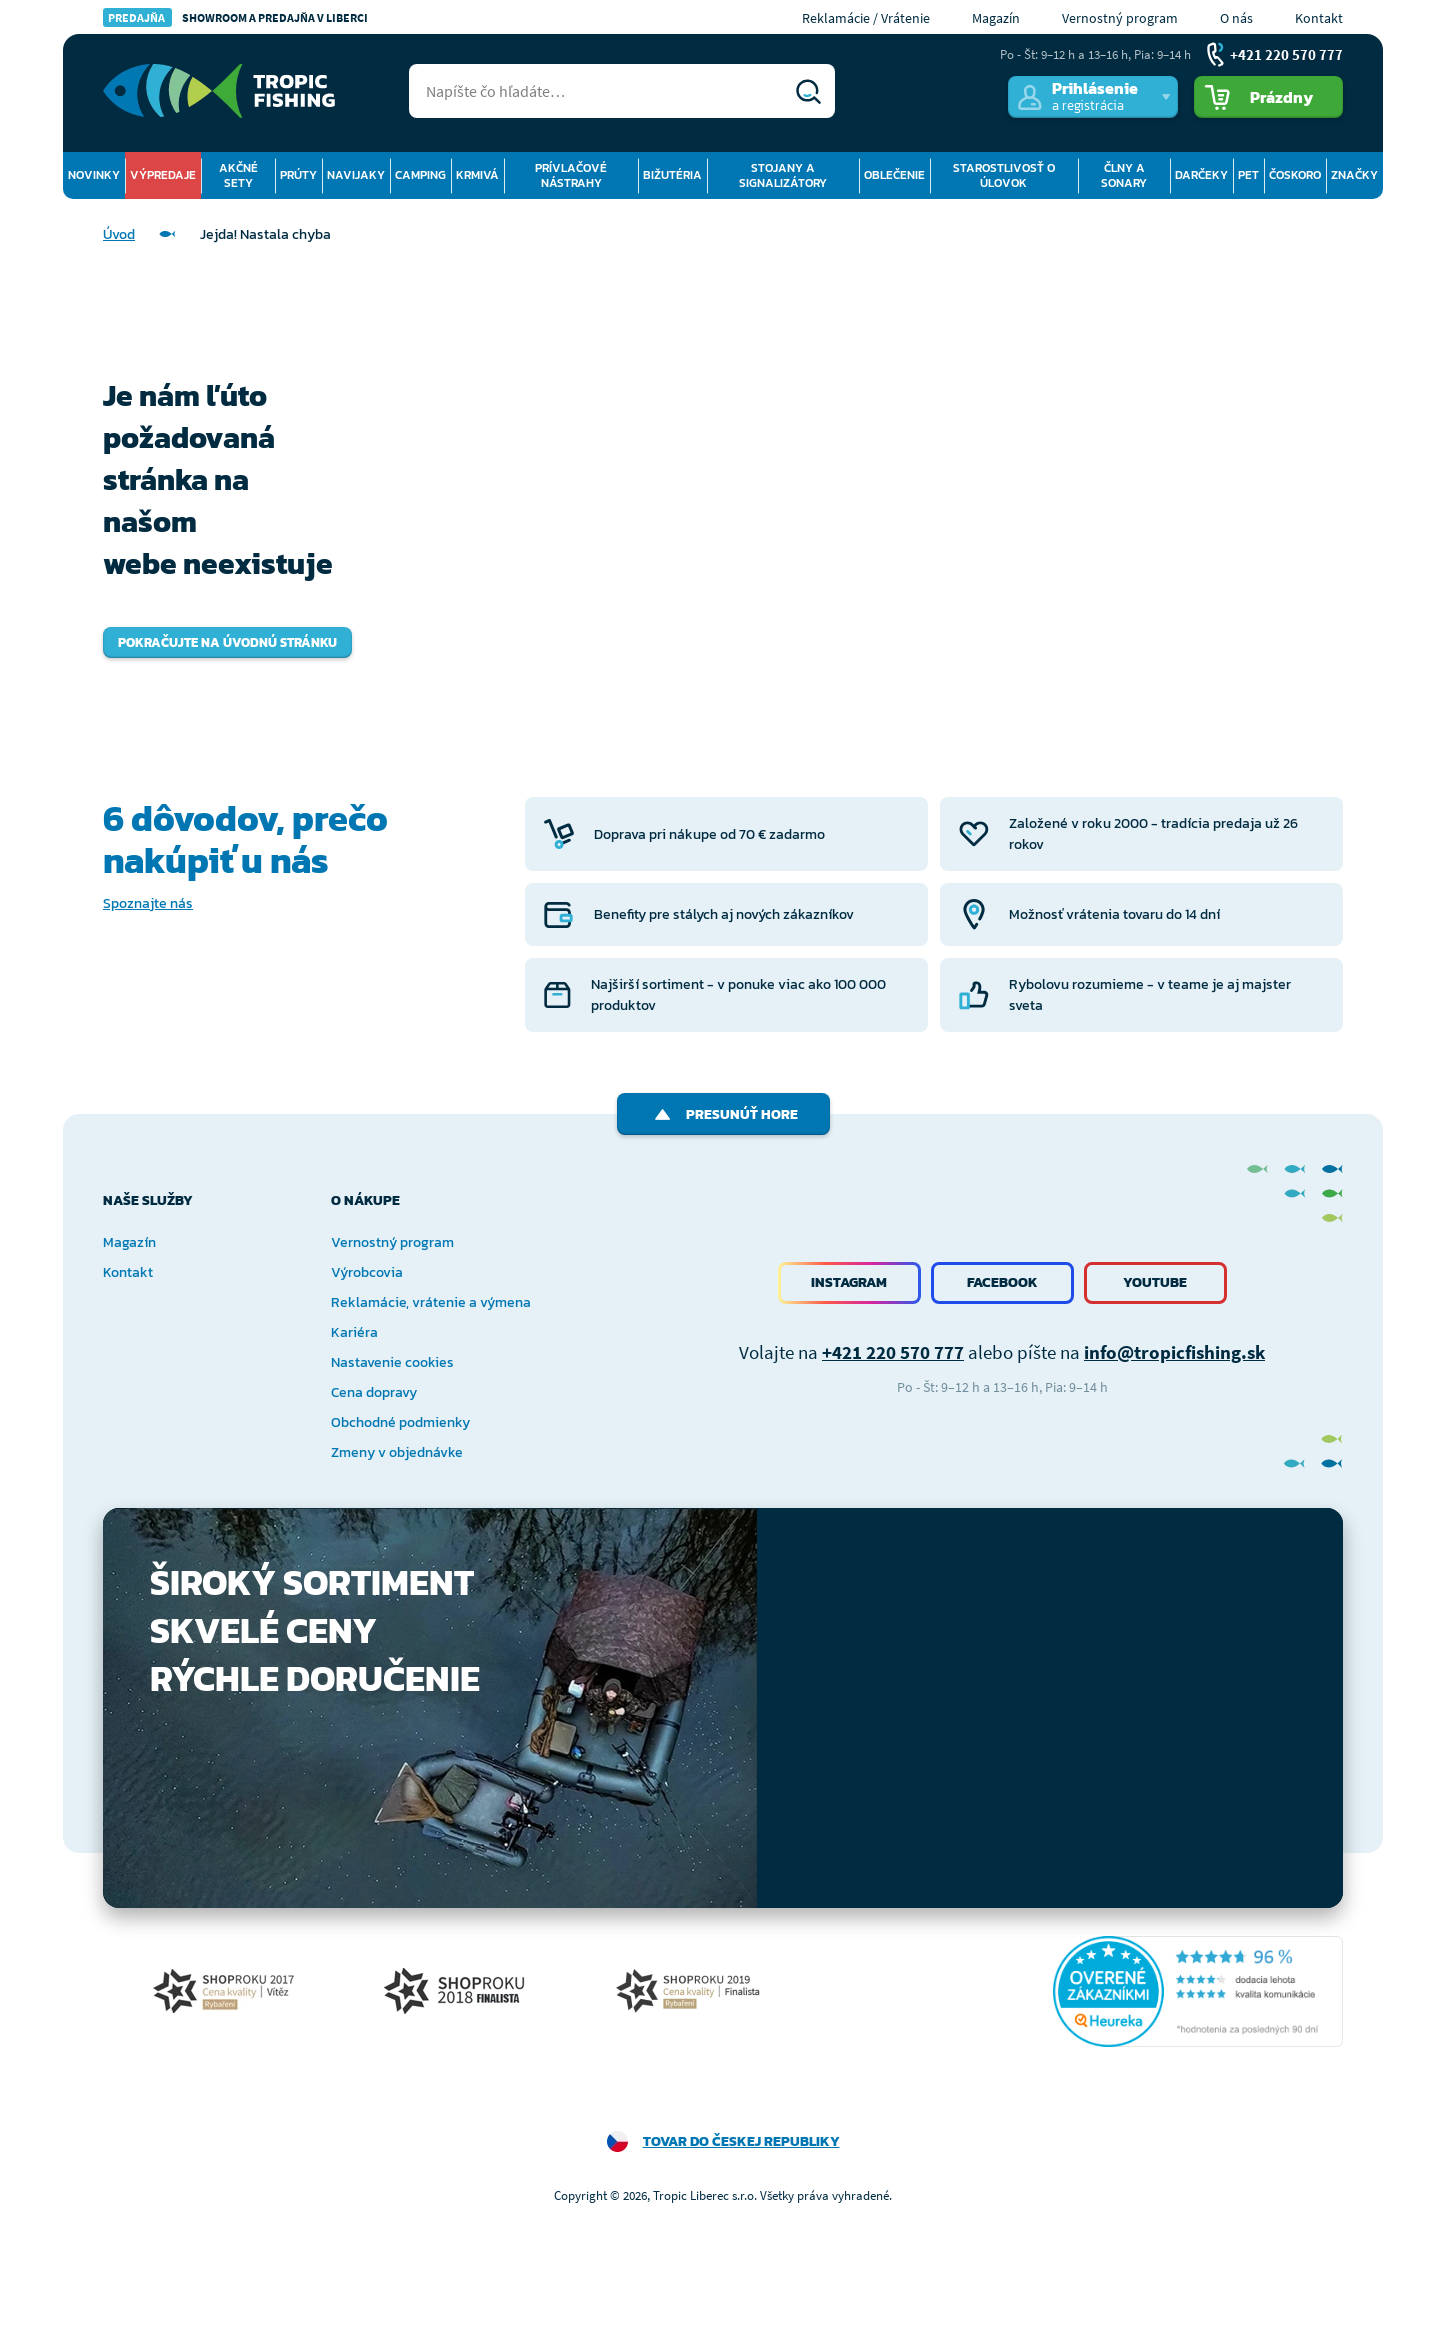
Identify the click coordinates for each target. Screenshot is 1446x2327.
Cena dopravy (374, 1392)
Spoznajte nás (148, 903)
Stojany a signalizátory (783, 175)
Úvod (119, 234)
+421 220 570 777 (893, 1352)
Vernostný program (1120, 18)
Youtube (1155, 1282)
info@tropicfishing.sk (1174, 1352)
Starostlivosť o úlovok (1004, 175)
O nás (1236, 18)
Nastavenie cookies (392, 1362)
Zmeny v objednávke (397, 1452)
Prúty (298, 175)
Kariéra (354, 1332)
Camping (420, 175)
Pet (1248, 175)
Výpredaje (163, 175)
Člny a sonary (1124, 175)
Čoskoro (1295, 175)
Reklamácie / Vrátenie (866, 18)
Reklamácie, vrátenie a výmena (431, 1302)
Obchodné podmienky (400, 1422)
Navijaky (356, 175)
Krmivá (477, 175)
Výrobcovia (367, 1272)
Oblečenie (894, 175)
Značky (1354, 175)
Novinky (94, 175)
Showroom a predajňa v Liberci (235, 17)
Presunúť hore (723, 1114)
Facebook (1002, 1282)
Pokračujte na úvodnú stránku (227, 642)
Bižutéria (672, 175)
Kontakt (1319, 18)
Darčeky (1201, 175)
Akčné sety (238, 175)
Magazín (996, 18)
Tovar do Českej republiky (741, 2141)
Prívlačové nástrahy (571, 175)
